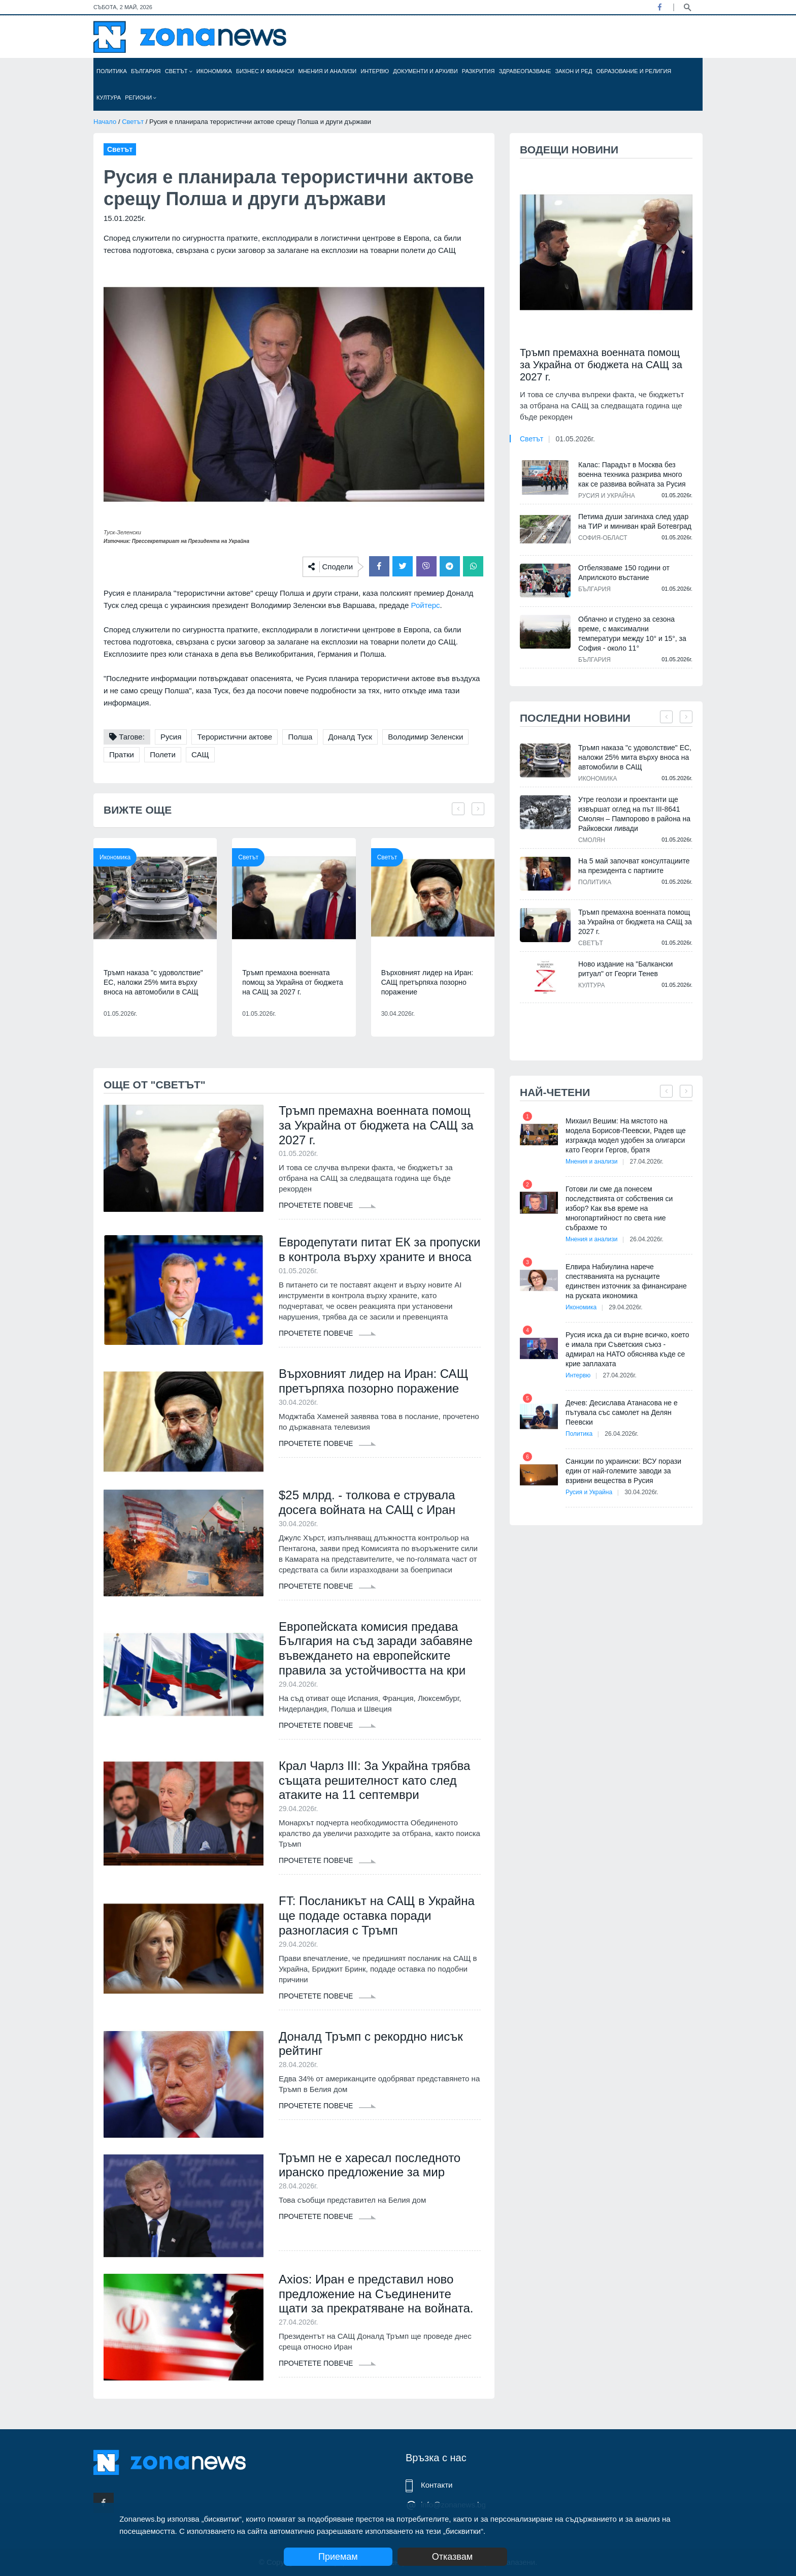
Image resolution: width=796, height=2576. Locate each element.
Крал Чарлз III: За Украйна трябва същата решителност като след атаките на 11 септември (374, 1780)
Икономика (214, 71)
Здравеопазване (525, 71)
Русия (170, 736)
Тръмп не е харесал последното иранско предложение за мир (369, 2165)
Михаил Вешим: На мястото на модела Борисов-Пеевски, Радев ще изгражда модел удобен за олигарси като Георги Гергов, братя (626, 1135)
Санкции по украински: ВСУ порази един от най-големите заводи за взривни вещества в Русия (623, 1471)
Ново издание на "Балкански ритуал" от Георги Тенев (625, 969)
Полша (300, 736)
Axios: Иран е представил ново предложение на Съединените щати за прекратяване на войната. (376, 2293)
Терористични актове (234, 736)
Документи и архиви (425, 71)
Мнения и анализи (327, 71)
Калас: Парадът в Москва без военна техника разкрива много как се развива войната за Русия (632, 474)
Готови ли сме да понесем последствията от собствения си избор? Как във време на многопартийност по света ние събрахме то (619, 1208)
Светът (178, 71)
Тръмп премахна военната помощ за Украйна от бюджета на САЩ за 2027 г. (292, 982)
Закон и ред (573, 71)
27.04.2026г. (647, 1161)
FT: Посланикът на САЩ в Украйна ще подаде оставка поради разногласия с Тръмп (377, 1915)
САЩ (200, 754)
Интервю (374, 71)
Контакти (436, 2485)
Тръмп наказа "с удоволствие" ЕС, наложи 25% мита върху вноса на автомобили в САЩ (153, 982)
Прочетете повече (327, 1205)
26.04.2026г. (647, 1239)
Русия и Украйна (606, 495)
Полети (163, 754)
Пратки (121, 754)
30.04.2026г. (641, 1492)
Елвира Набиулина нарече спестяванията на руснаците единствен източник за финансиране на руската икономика (626, 1281)
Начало (104, 121)
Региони (140, 97)
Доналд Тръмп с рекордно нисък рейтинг (371, 2044)
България (146, 71)
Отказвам (452, 2557)
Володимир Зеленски (425, 736)
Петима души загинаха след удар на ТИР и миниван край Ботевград (634, 521)
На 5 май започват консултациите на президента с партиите (634, 866)
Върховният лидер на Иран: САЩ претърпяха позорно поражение (427, 982)
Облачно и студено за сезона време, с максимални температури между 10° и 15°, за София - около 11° (632, 633)
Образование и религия (634, 71)
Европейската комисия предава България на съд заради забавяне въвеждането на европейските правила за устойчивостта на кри (376, 1648)
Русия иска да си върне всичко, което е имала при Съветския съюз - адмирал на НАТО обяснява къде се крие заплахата (627, 1349)
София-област (602, 537)
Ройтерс (425, 605)
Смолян (591, 840)
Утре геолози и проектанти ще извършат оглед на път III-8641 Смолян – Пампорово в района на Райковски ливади (634, 813)
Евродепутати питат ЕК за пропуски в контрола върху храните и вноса (380, 1249)
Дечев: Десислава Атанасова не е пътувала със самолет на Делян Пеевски (622, 1412)
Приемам (338, 2557)
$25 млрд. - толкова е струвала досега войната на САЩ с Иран (367, 1502)
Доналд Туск (350, 736)
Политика (111, 71)
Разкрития (478, 71)
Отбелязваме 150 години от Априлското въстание (624, 573)
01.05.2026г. (574, 439)
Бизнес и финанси (265, 71)
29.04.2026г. (625, 1307)
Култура (108, 97)
